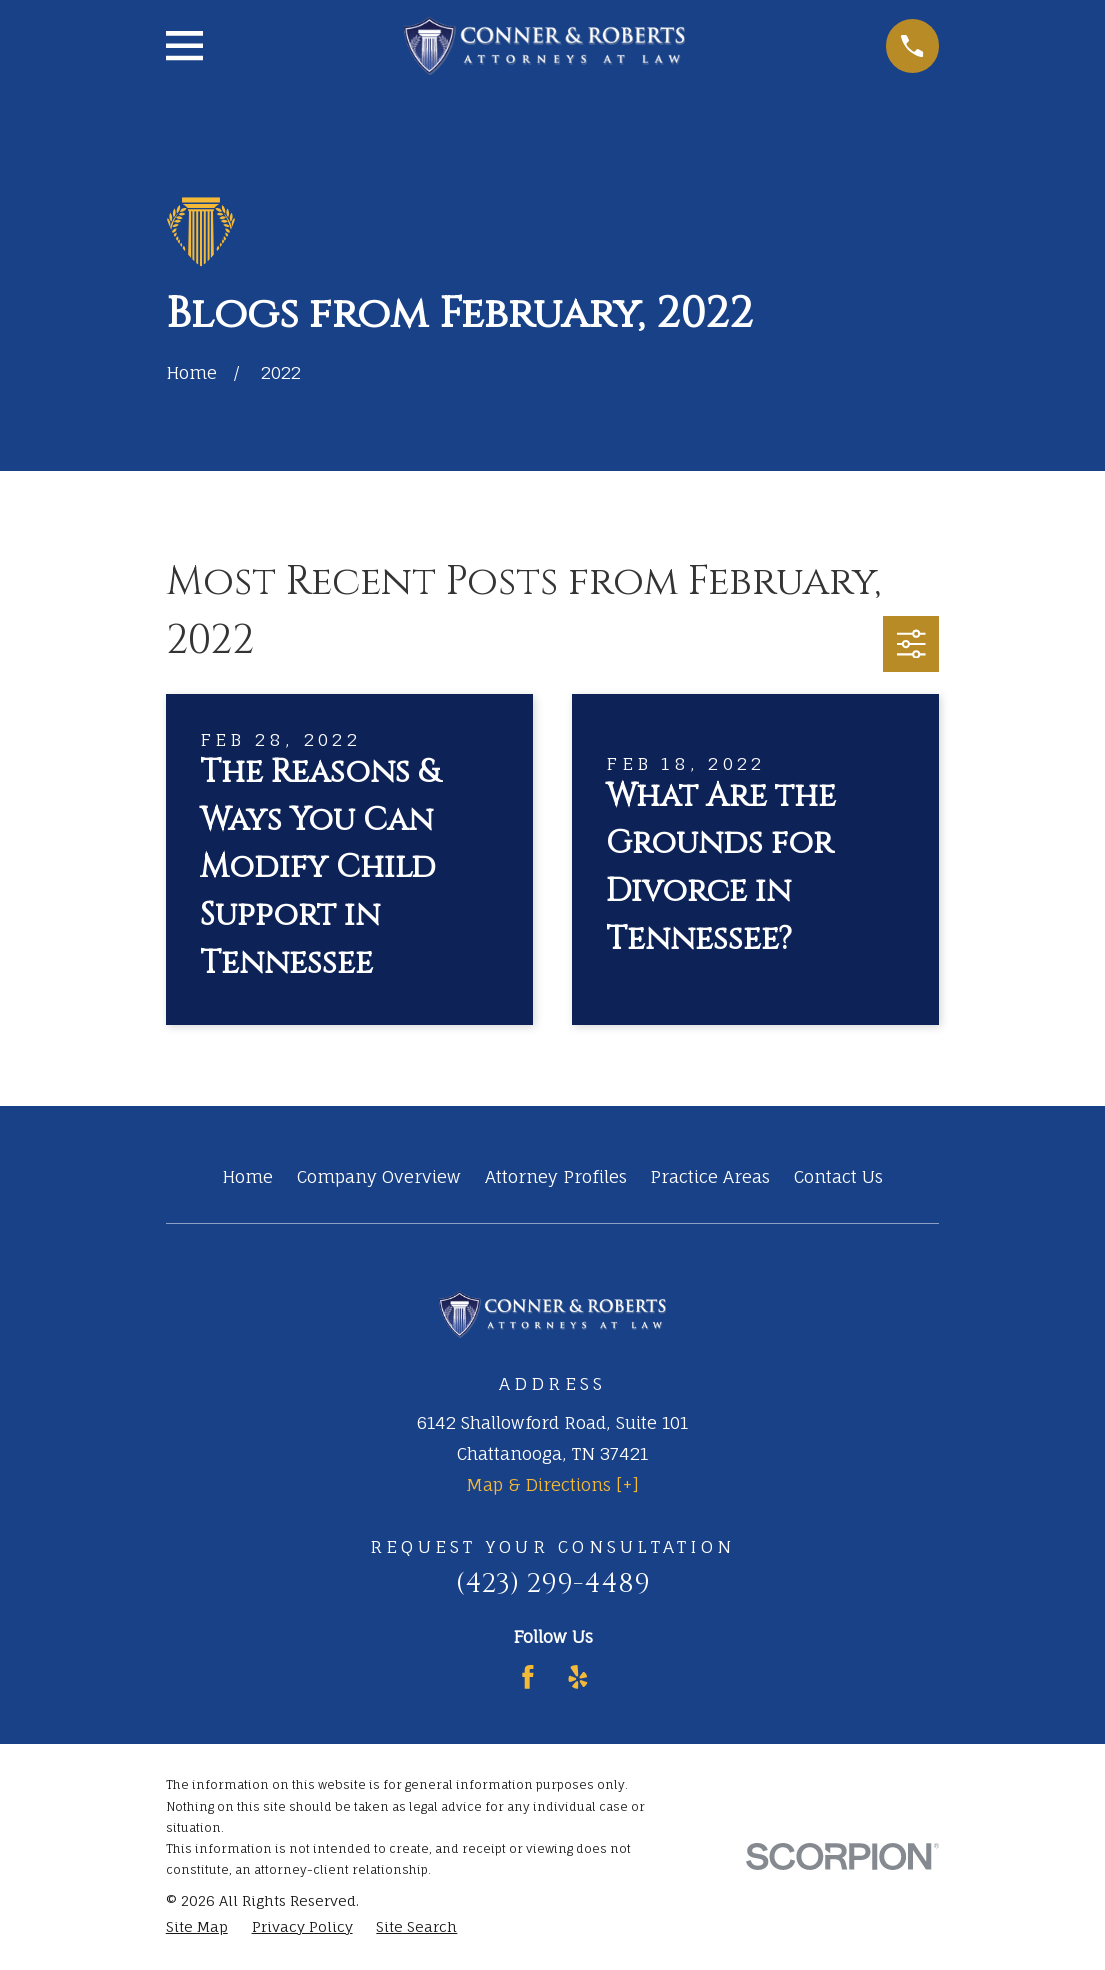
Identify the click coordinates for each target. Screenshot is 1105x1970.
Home (247, 1176)
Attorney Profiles (556, 1176)
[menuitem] (197, 1927)
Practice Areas (710, 1176)
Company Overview (379, 1176)
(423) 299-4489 (553, 1583)
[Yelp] (578, 1677)
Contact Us (838, 1176)
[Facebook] (528, 1677)
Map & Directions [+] (552, 1484)
